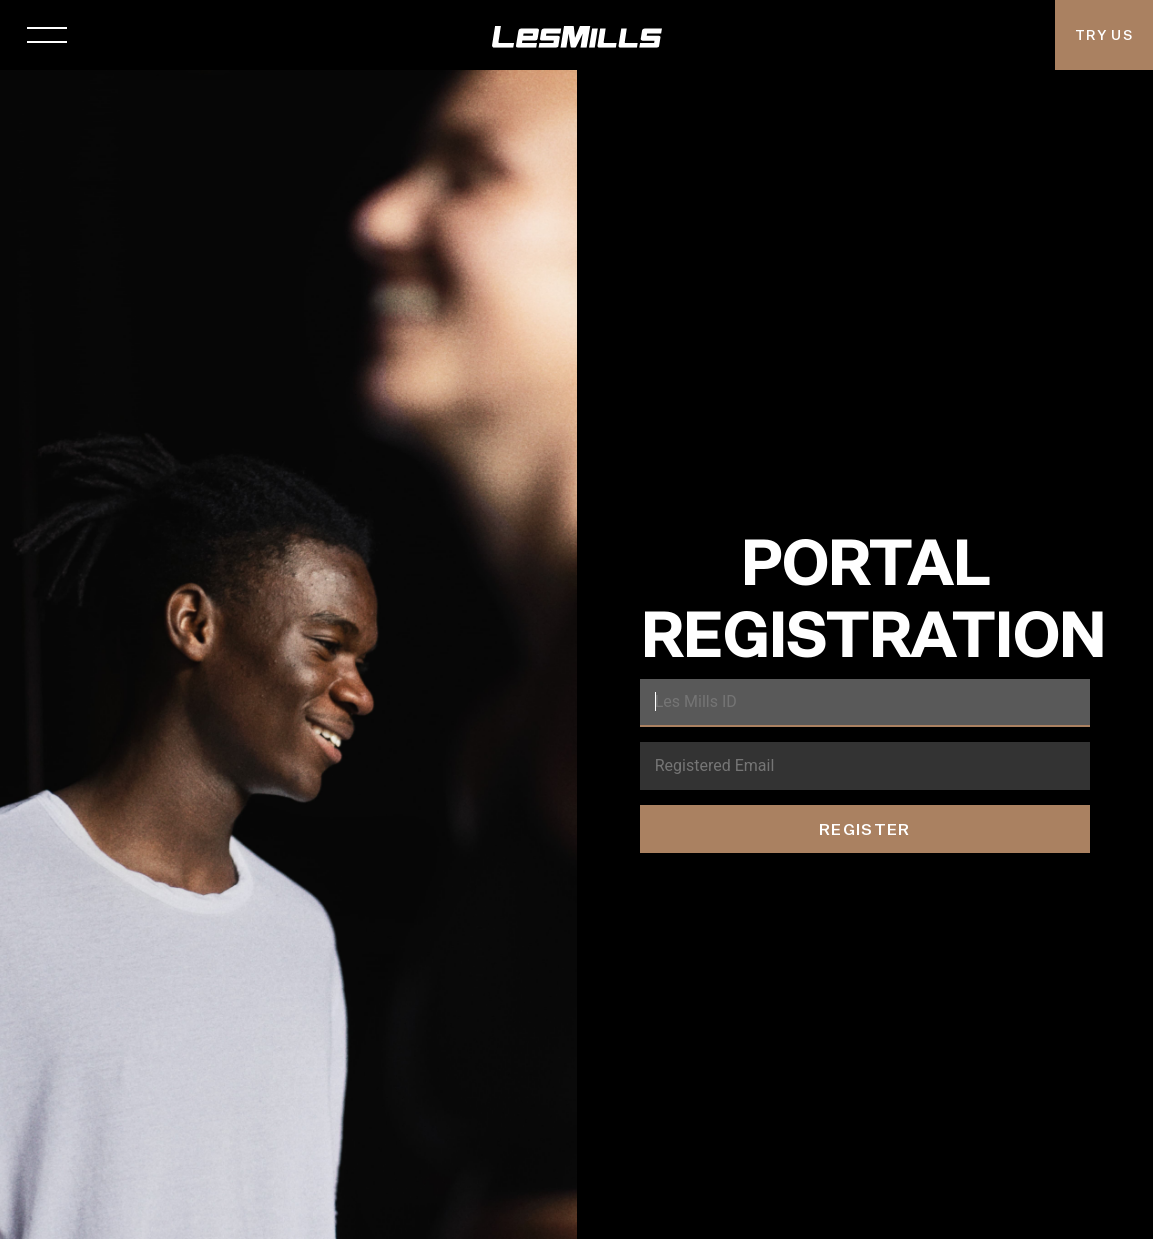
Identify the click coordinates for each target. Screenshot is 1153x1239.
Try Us (1104, 35)
